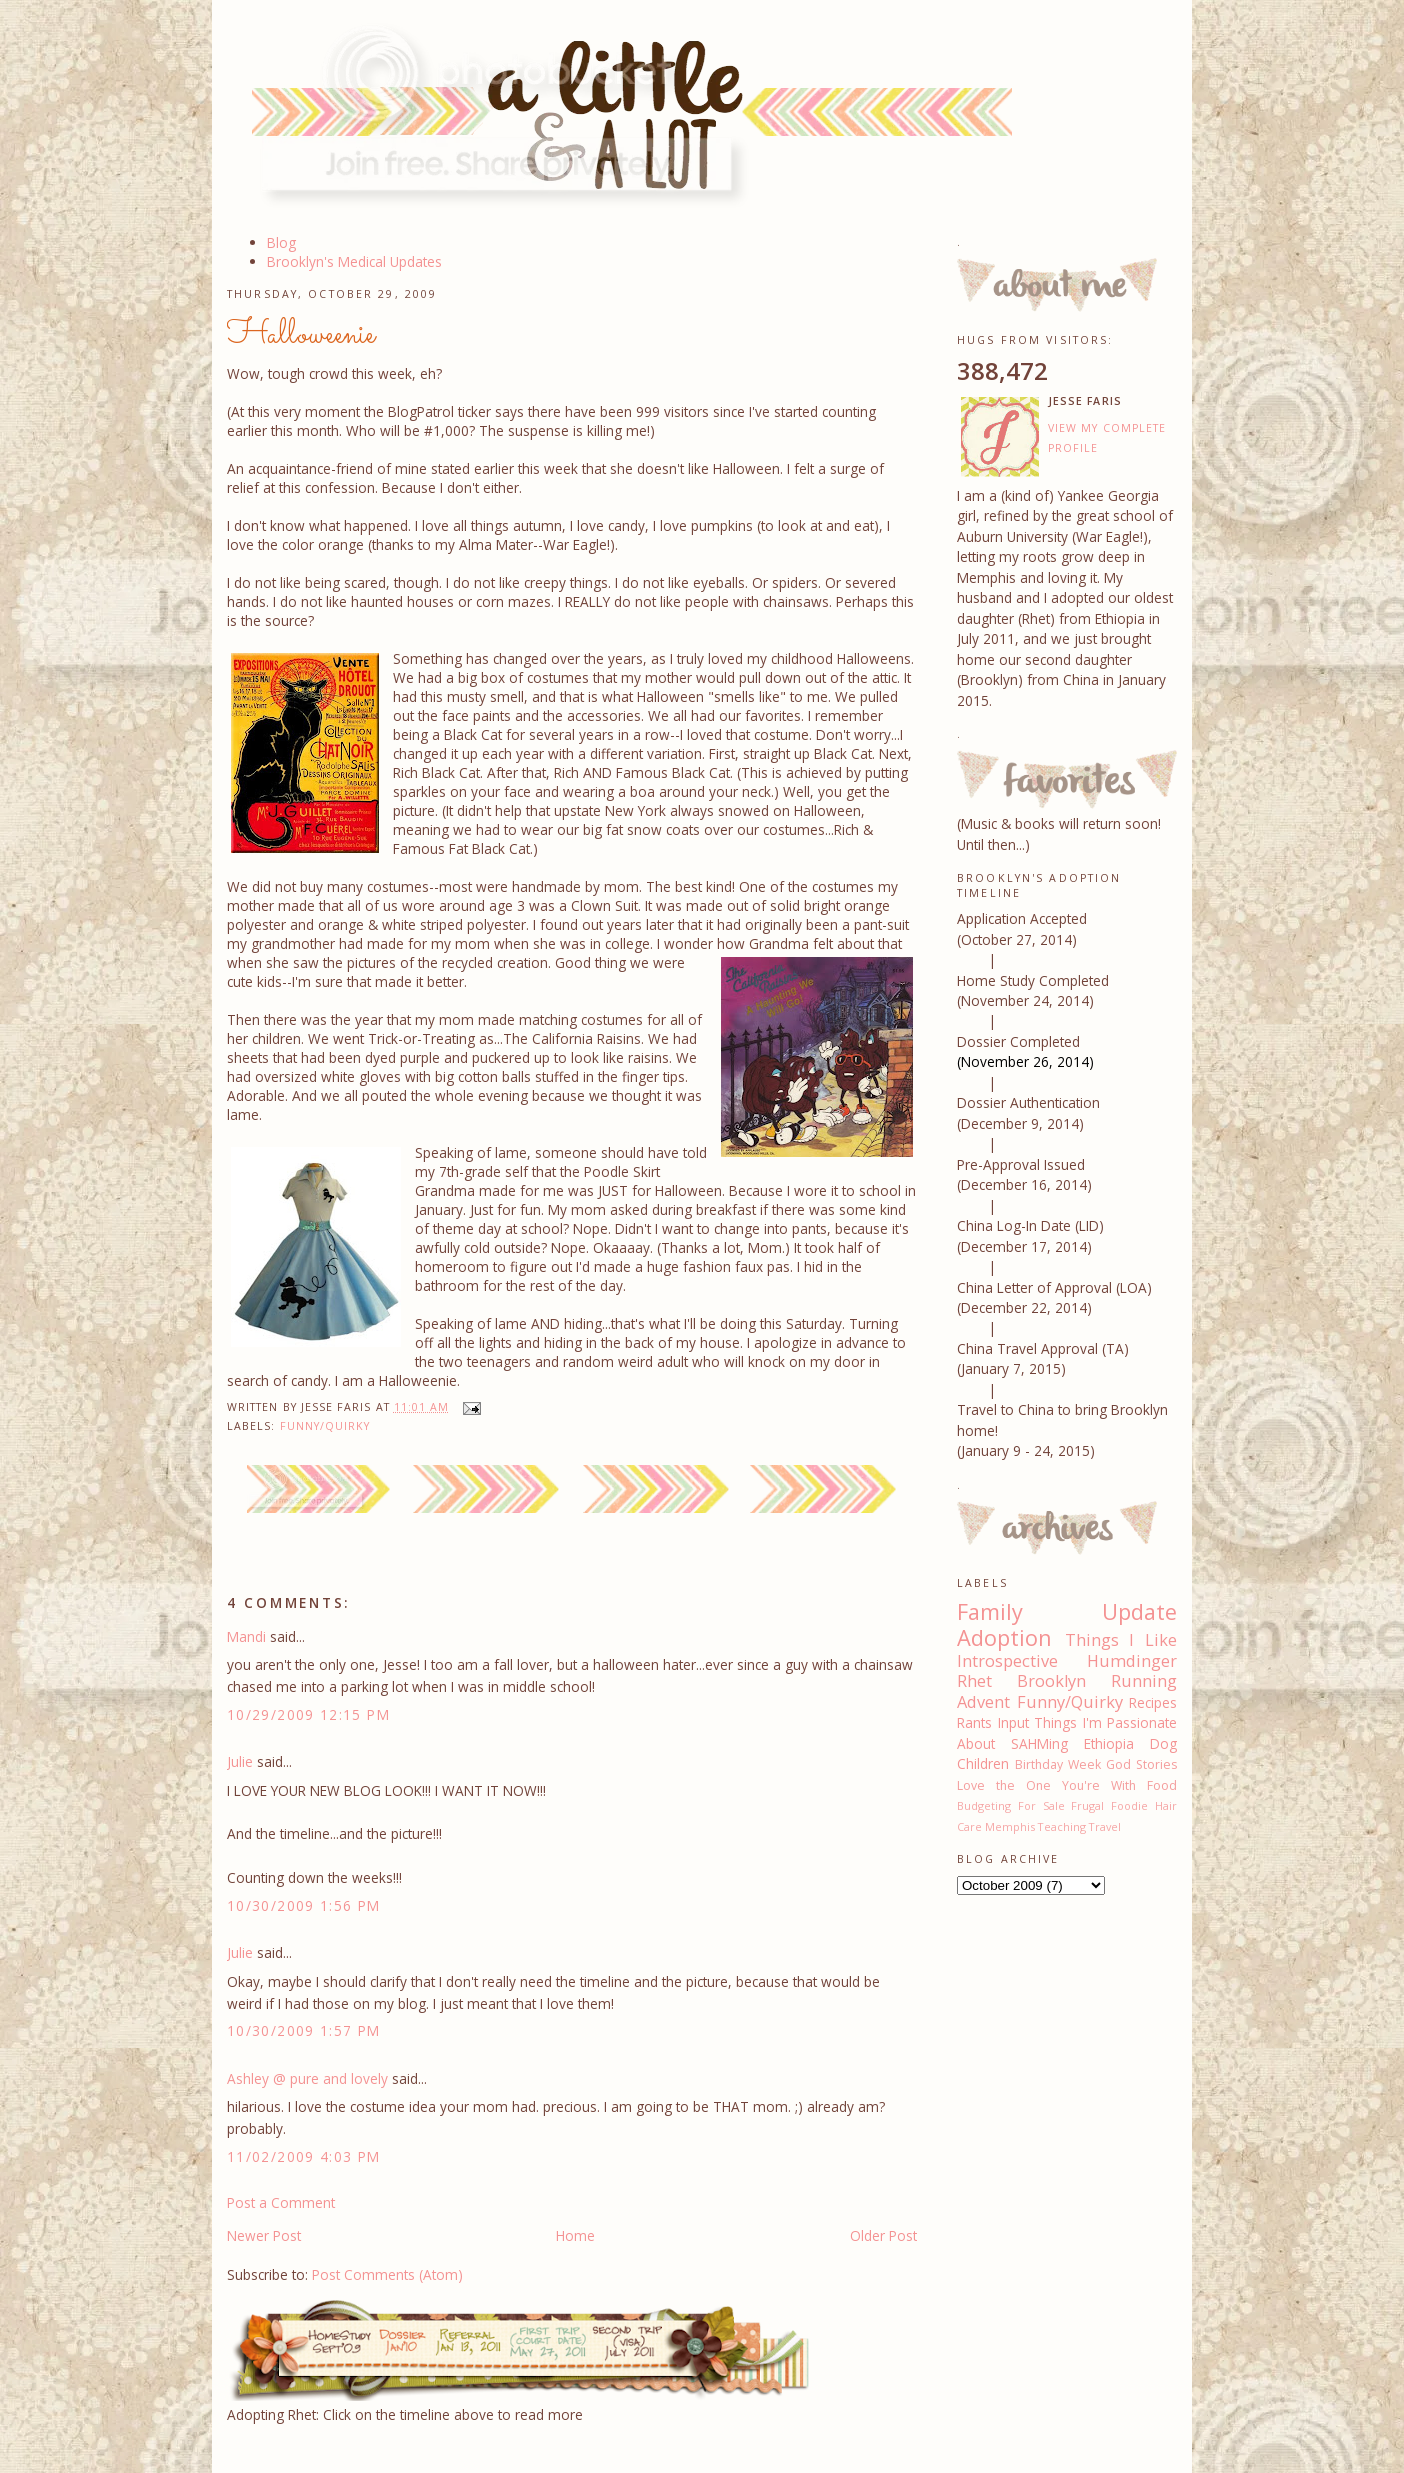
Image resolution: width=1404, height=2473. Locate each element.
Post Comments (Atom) (387, 2274)
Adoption (1004, 1637)
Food (1162, 1785)
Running (1144, 1681)
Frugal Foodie (1109, 1805)
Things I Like (1121, 1640)
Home (575, 2235)
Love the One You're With (1046, 1785)
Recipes (1153, 1702)
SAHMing (1039, 1743)
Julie (240, 1761)
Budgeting (984, 1805)
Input (1013, 1722)
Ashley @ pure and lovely (307, 2078)
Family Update (1067, 1611)
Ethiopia (1109, 1743)
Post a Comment (281, 2202)
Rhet (974, 1681)
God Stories (1141, 1764)
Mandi (246, 1636)
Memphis (1010, 1826)
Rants (974, 1722)
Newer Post (264, 2235)
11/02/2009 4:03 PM (304, 2156)
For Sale (1041, 1805)
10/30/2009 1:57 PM (304, 2030)
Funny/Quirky (325, 1426)
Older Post (883, 2235)
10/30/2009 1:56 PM (304, 1905)
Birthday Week (1058, 1764)
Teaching (1062, 1826)
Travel (1105, 1826)
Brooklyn (1051, 1681)
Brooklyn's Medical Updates (354, 261)
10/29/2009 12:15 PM (308, 1714)
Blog (281, 242)
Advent (983, 1702)
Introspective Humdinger (1067, 1661)
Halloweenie (301, 335)
